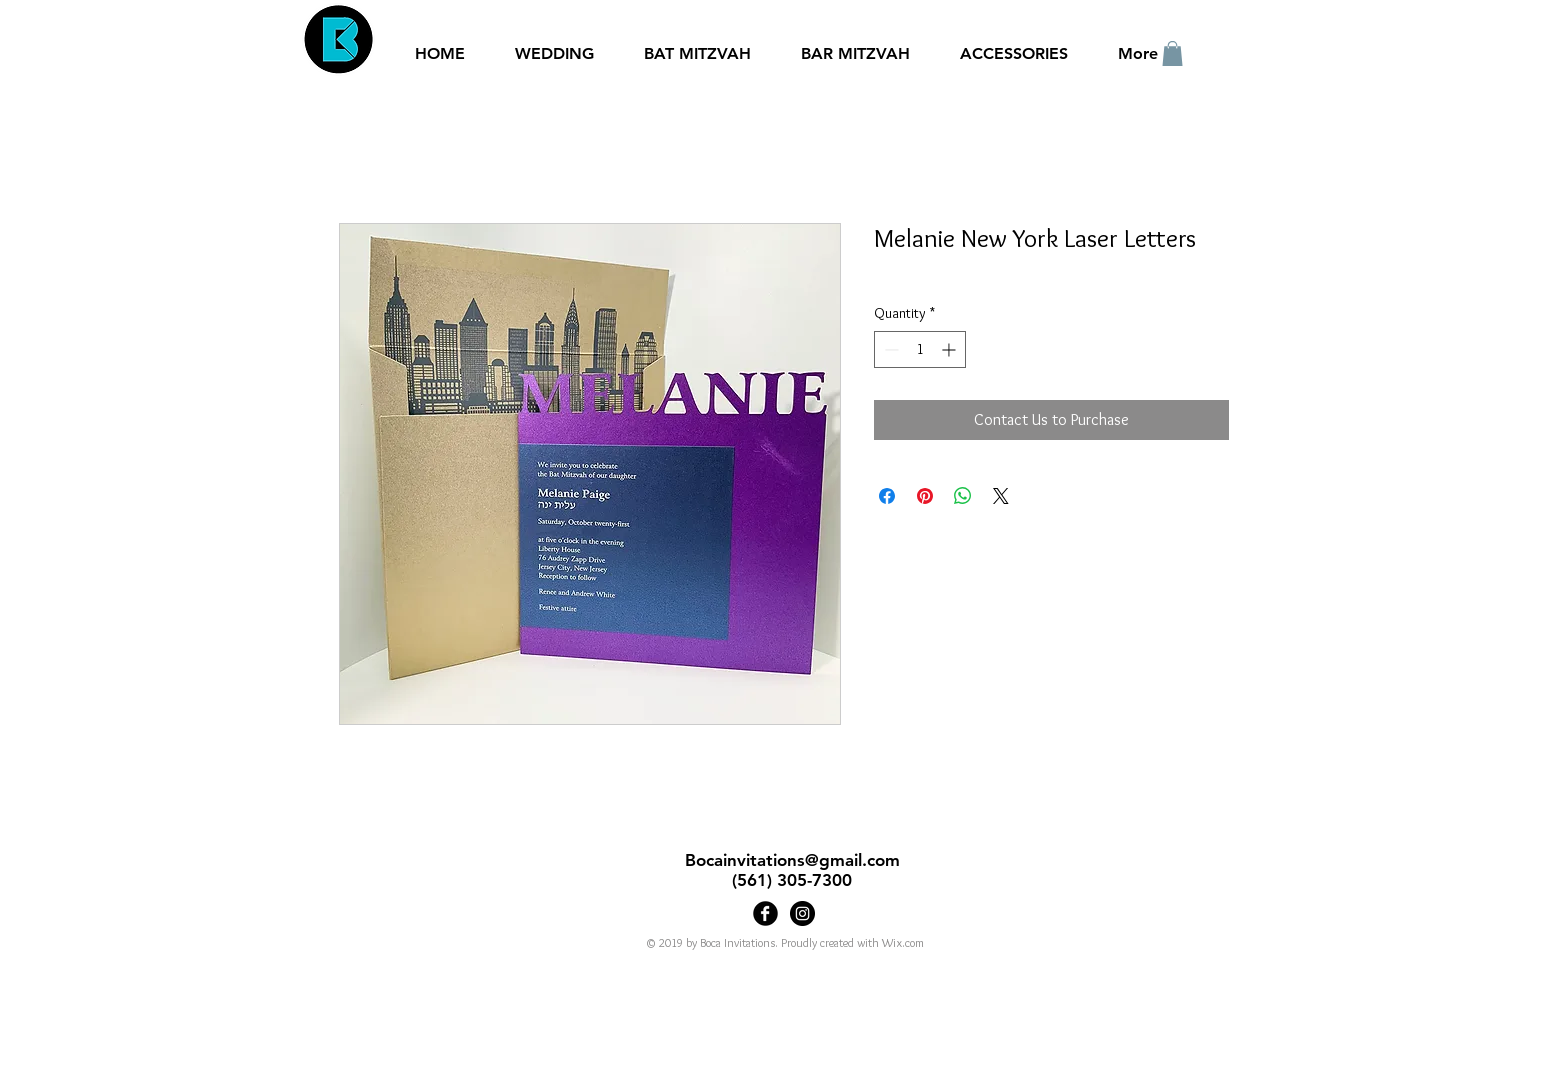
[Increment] (950, 349)
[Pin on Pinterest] (925, 496)
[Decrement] (889, 349)
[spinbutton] (920, 349)
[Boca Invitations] (765, 913)
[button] (1172, 53)
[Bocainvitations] (802, 913)
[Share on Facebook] (887, 496)
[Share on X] (1001, 496)
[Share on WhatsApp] (963, 496)
